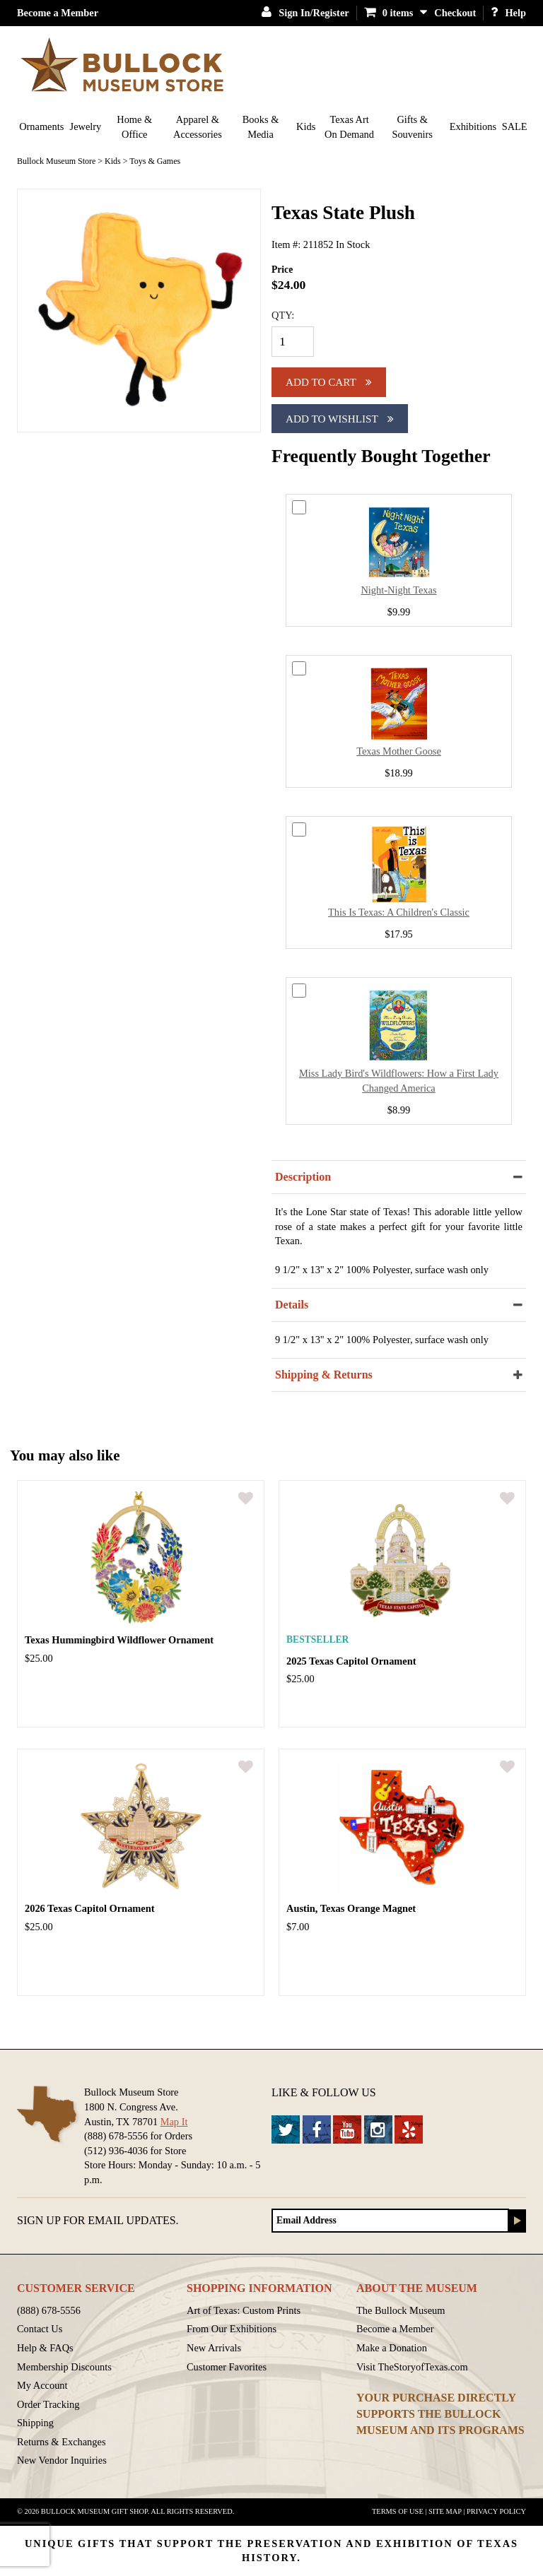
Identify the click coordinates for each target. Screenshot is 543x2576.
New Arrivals (214, 2347)
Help (508, 12)
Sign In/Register (305, 12)
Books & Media (261, 127)
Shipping (35, 2422)
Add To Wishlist (340, 419)
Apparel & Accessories (197, 127)
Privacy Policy (496, 2511)
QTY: (283, 315)
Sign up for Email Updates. (98, 2220)
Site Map (445, 2511)
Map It (174, 2121)
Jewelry (86, 126)
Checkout (455, 12)
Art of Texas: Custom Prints (243, 2310)
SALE (514, 126)
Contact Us (39, 2328)
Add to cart (329, 382)
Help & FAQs (45, 2347)
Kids (305, 126)
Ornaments (41, 126)
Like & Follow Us (324, 2092)
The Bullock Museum (400, 2310)
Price (282, 269)
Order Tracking (48, 2404)
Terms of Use (398, 2511)
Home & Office (134, 127)
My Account (42, 2385)
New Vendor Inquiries (62, 2460)
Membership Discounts (64, 2367)
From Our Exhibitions (231, 2328)
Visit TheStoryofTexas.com (412, 2367)
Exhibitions (473, 126)
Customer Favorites (227, 2367)
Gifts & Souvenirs (412, 127)
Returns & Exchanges (61, 2441)
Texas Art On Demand (349, 127)
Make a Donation (391, 2347)
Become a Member (57, 12)
